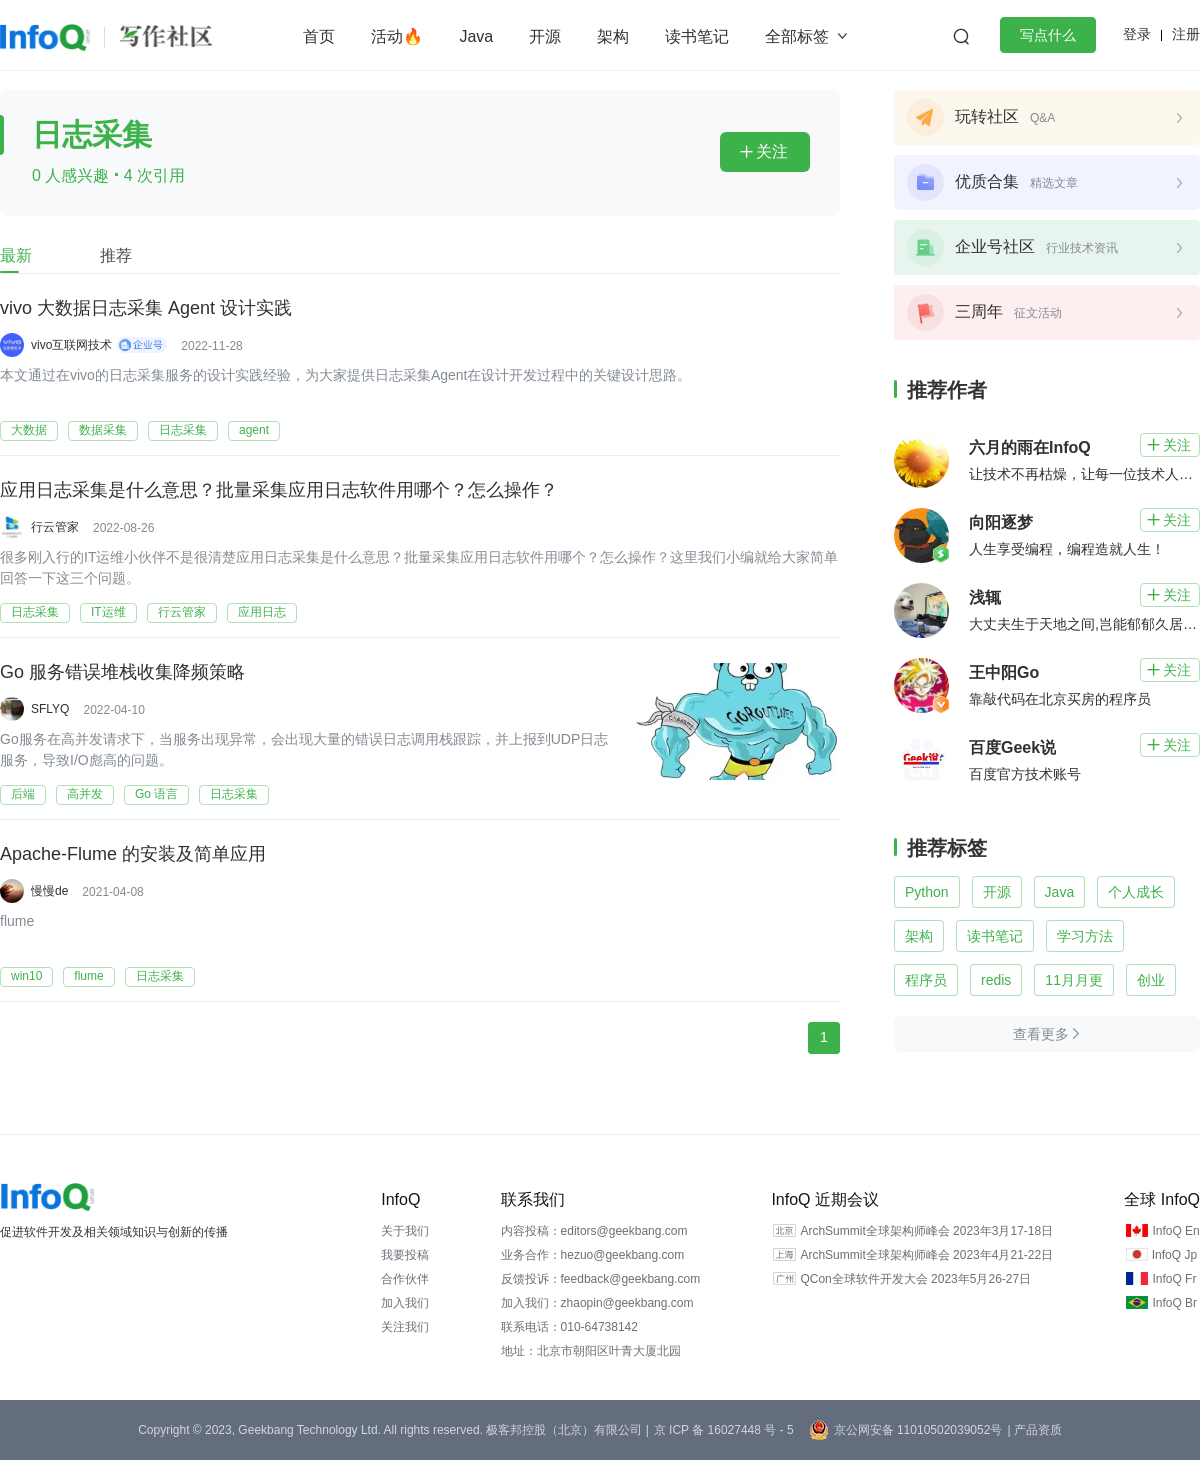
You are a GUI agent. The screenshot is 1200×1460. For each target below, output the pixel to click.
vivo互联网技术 (71, 345)
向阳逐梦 (1001, 522)
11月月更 (1074, 980)
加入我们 (405, 1303)
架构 (613, 36)
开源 (545, 36)
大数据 (29, 430)
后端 (23, 794)
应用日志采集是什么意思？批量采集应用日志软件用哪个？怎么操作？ (279, 491)
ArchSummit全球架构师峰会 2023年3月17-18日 (926, 1231)
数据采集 (103, 430)
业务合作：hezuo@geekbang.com (593, 1255)
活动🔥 (397, 36)
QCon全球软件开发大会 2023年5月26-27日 (915, 1279)
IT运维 (108, 612)
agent (254, 430)
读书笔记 (697, 36)
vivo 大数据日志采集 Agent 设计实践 (146, 309)
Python (927, 892)
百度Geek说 (1012, 747)
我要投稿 (405, 1255)
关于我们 (405, 1231)
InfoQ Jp (1174, 1255)
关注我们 (405, 1327)
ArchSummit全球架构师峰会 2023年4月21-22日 (926, 1255)
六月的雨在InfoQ (1030, 447)
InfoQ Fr (1174, 1279)
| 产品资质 (1034, 1430)
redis (996, 980)
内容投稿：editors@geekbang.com (594, 1231)
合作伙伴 (405, 1279)
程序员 (926, 980)
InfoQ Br (1174, 1303)
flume (88, 976)
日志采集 (183, 430)
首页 (319, 36)
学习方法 (1085, 936)
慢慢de (49, 891)
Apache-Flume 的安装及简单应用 (133, 855)
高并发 (85, 794)
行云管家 (55, 527)
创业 (1151, 980)
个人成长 (1136, 892)
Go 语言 (156, 794)
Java (476, 36)
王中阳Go (1004, 672)
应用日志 (262, 612)
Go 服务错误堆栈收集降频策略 (122, 673)
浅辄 (985, 597)
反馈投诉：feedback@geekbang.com (601, 1279)
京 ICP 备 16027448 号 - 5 (724, 1430)
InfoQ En (1175, 1231)
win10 (26, 976)
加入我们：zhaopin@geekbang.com (597, 1303)
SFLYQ (50, 709)
